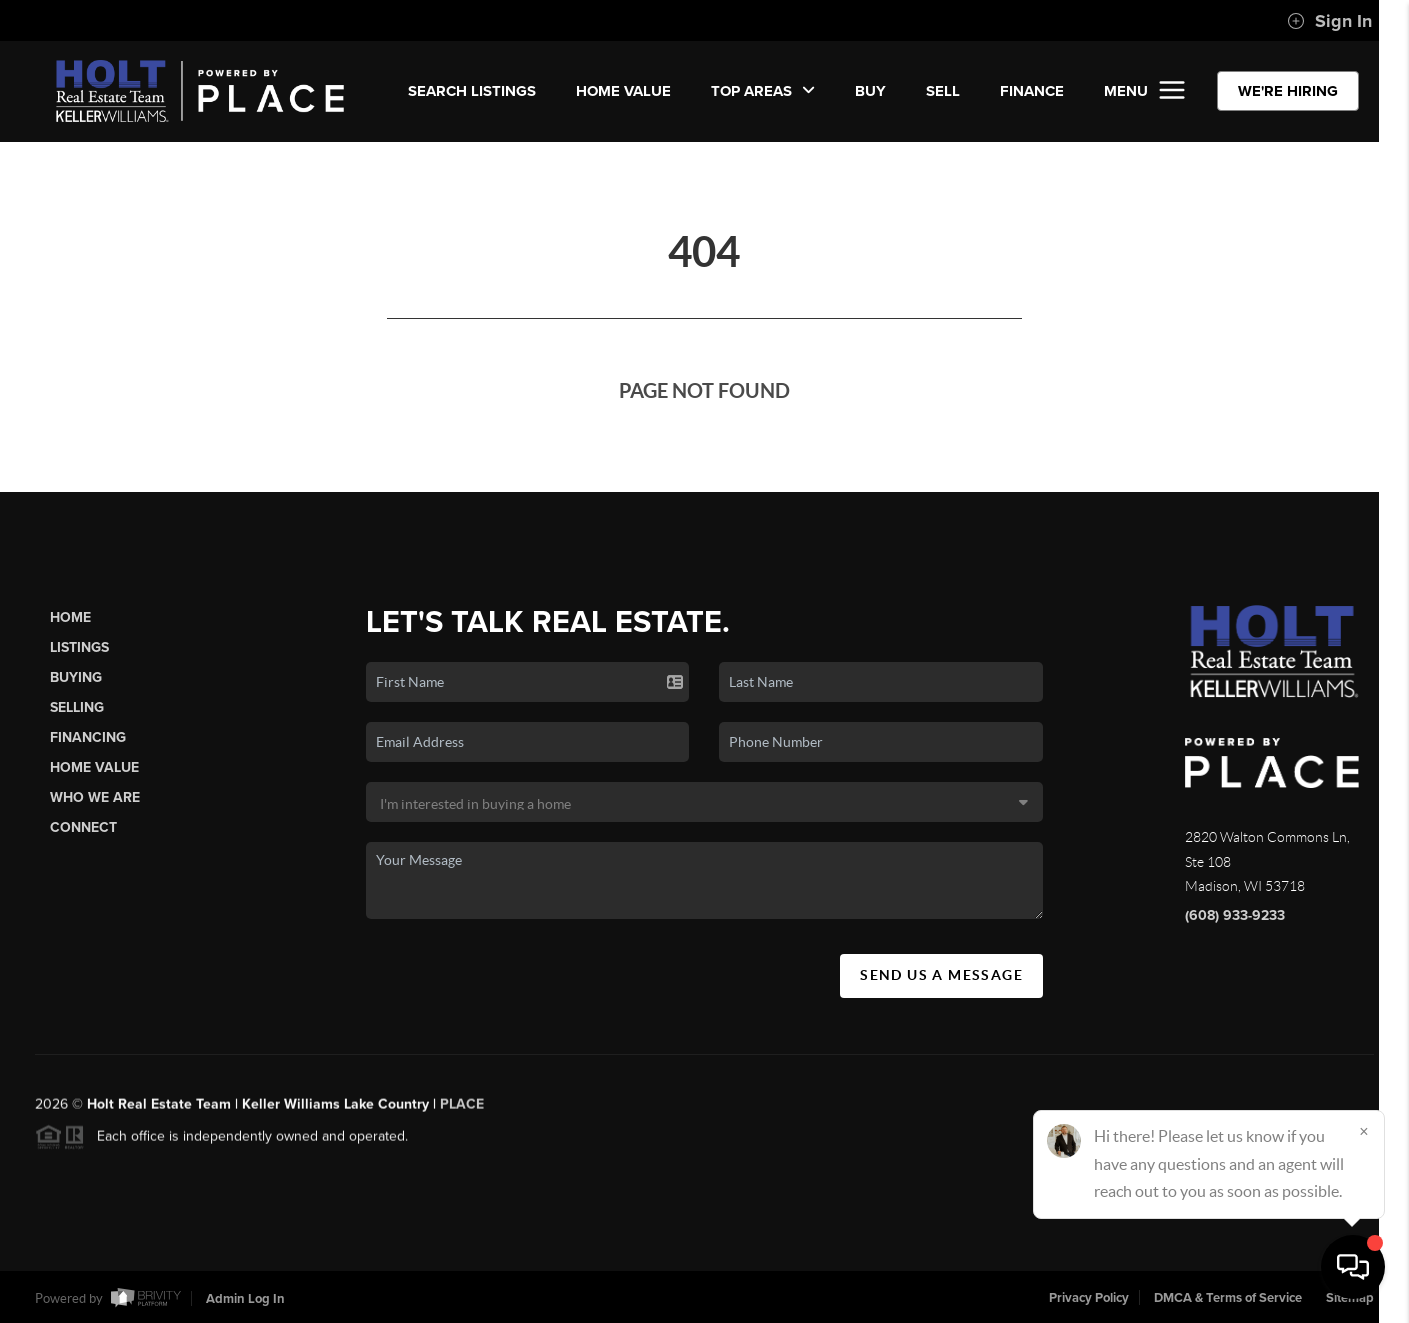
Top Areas (763, 91)
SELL (943, 91)
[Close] (1364, 1131)
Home (70, 617)
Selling (77, 707)
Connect (83, 827)
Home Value (623, 91)
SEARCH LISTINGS (472, 91)
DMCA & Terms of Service (1228, 1298)
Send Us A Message (941, 975)
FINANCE (1032, 91)
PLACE (462, 1111)
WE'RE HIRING (1288, 91)
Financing (88, 737)
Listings (79, 647)
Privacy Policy (1089, 1298)
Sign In (1329, 21)
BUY (870, 91)
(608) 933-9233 (1235, 915)
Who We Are (95, 797)
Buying (76, 677)
